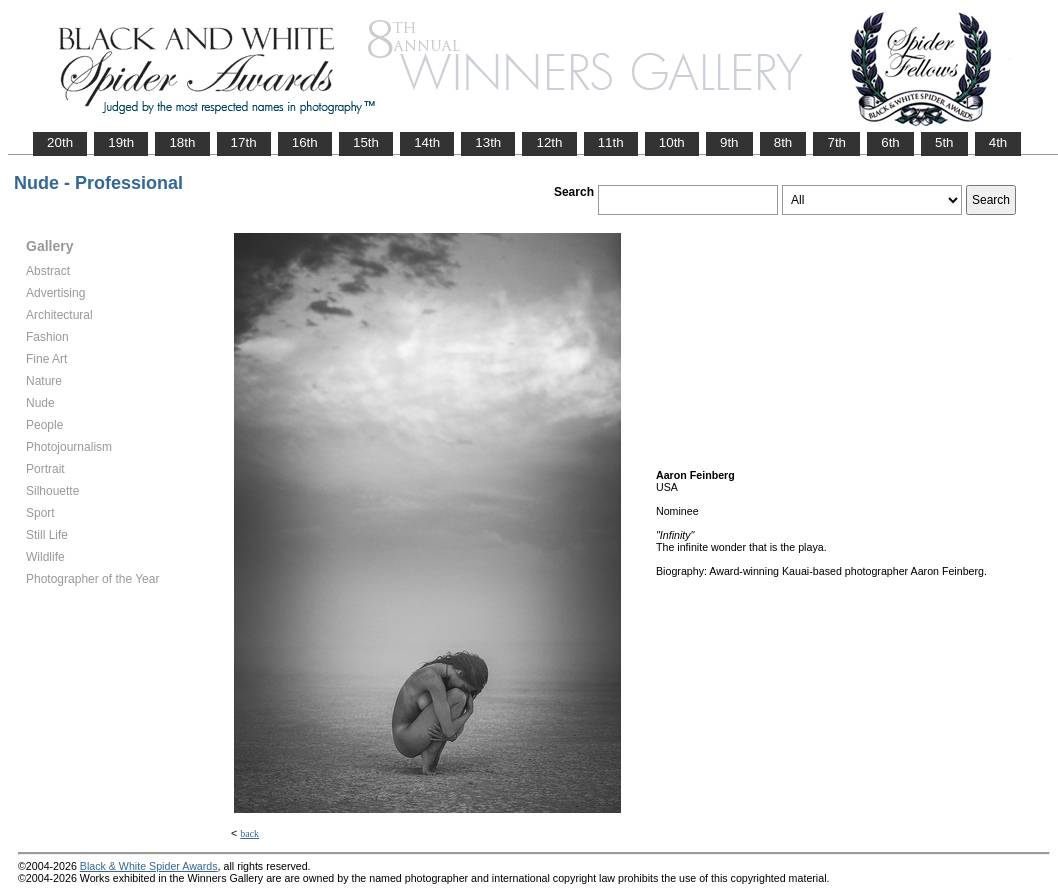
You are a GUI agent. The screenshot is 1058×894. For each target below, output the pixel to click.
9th (729, 142)
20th (60, 142)
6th (890, 142)
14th (427, 142)
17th (244, 142)
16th (305, 142)
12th (549, 142)
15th (366, 142)
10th (672, 142)
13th (488, 142)
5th (944, 142)
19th (121, 142)
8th (783, 142)
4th (998, 142)
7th (836, 142)
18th (182, 142)
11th (611, 142)
